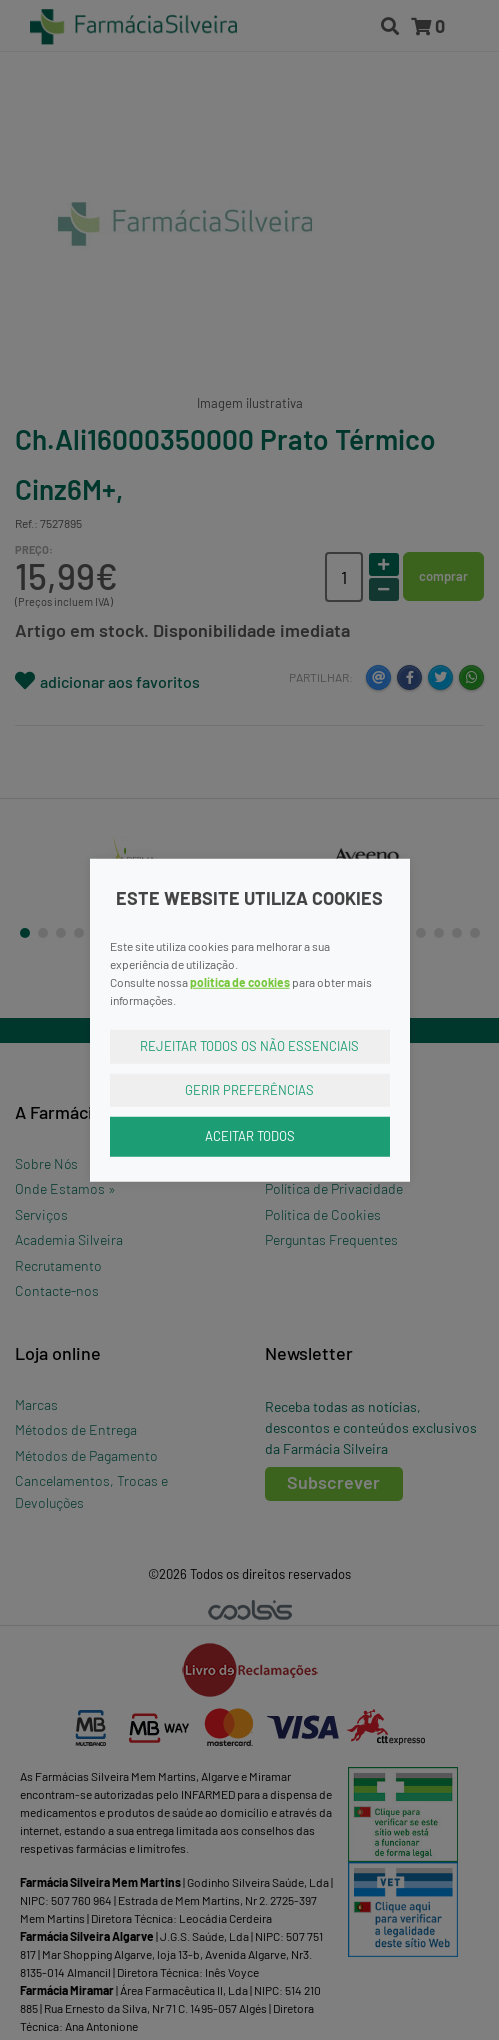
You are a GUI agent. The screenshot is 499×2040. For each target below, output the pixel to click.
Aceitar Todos (250, 1136)
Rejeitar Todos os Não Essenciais (249, 1046)
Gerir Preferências (249, 1089)
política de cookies (240, 982)
